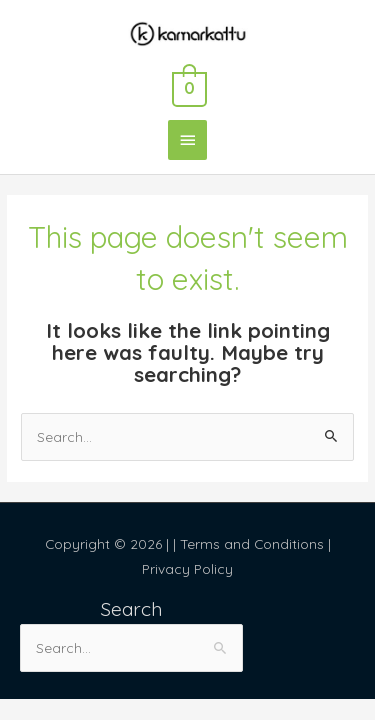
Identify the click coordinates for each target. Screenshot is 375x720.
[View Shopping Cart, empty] (187, 86)
